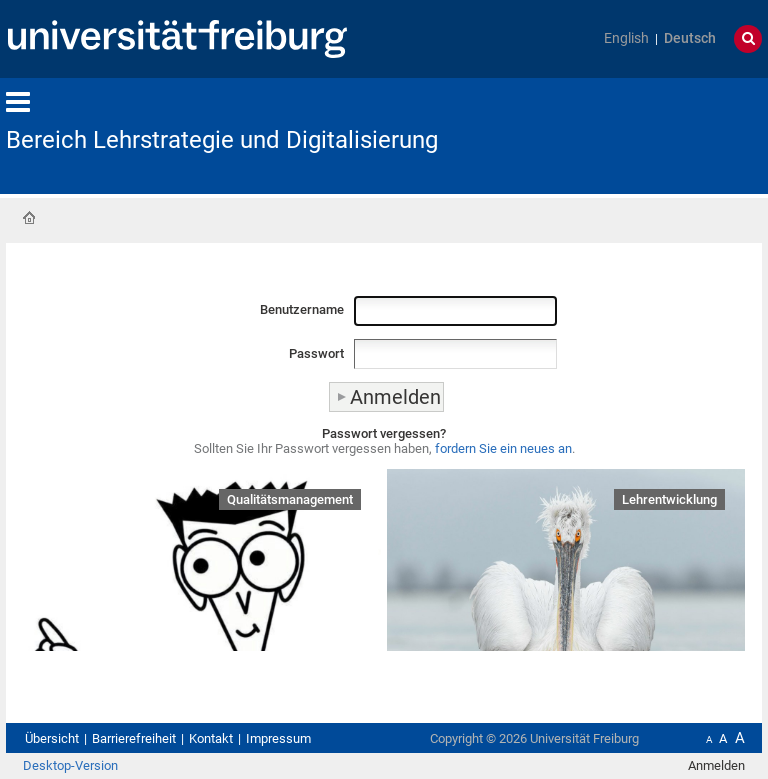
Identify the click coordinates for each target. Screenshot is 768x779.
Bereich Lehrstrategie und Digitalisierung (222, 140)
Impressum (278, 738)
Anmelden (716, 765)
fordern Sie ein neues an (503, 448)
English (626, 38)
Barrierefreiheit (134, 738)
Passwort (316, 353)
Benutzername (302, 309)
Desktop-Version (70, 765)
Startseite (29, 218)
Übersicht (52, 738)
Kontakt (211, 738)
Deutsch (690, 38)
